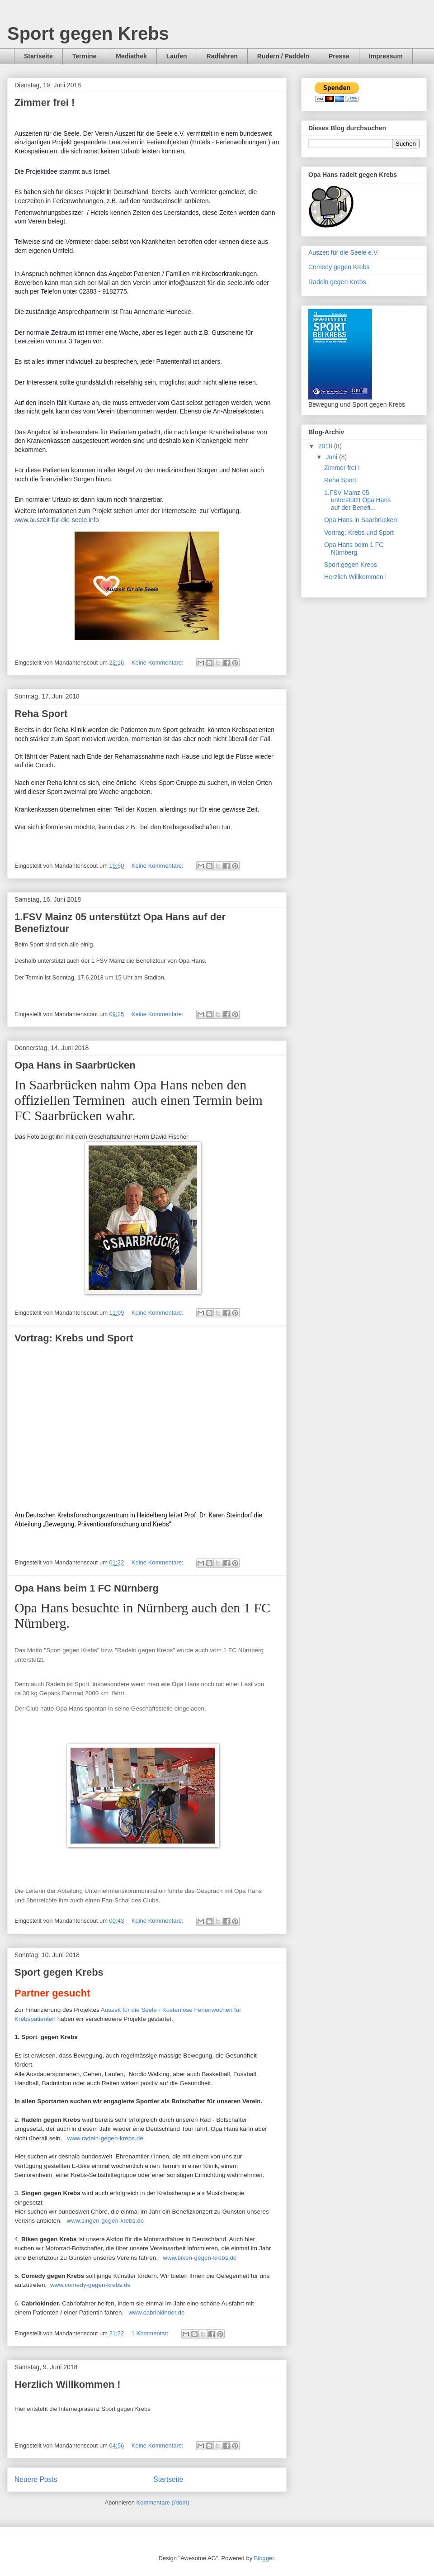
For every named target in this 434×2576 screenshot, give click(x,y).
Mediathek (131, 56)
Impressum (386, 56)
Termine (84, 56)
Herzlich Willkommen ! (67, 2384)
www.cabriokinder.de (156, 2312)
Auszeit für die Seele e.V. (343, 252)
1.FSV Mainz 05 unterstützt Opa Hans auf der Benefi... (357, 500)
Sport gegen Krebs (88, 33)
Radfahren (222, 56)
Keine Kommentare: (158, 662)
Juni (332, 457)
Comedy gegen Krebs (338, 267)
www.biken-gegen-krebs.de (200, 2257)
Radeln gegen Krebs (337, 281)
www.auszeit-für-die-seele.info (56, 519)
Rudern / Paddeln (283, 56)
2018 (326, 446)
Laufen (176, 56)
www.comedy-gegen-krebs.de (89, 2284)
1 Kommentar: (151, 2333)
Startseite (38, 56)
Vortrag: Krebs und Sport (73, 1338)
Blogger (264, 2558)
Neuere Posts (35, 2479)
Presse (339, 56)
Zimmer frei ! (44, 102)
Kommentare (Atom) (163, 2502)
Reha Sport (40, 713)
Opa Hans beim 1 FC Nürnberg (86, 1588)
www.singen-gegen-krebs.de (104, 2220)
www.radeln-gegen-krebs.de (104, 2138)
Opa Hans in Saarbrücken (75, 1065)
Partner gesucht (52, 1993)
